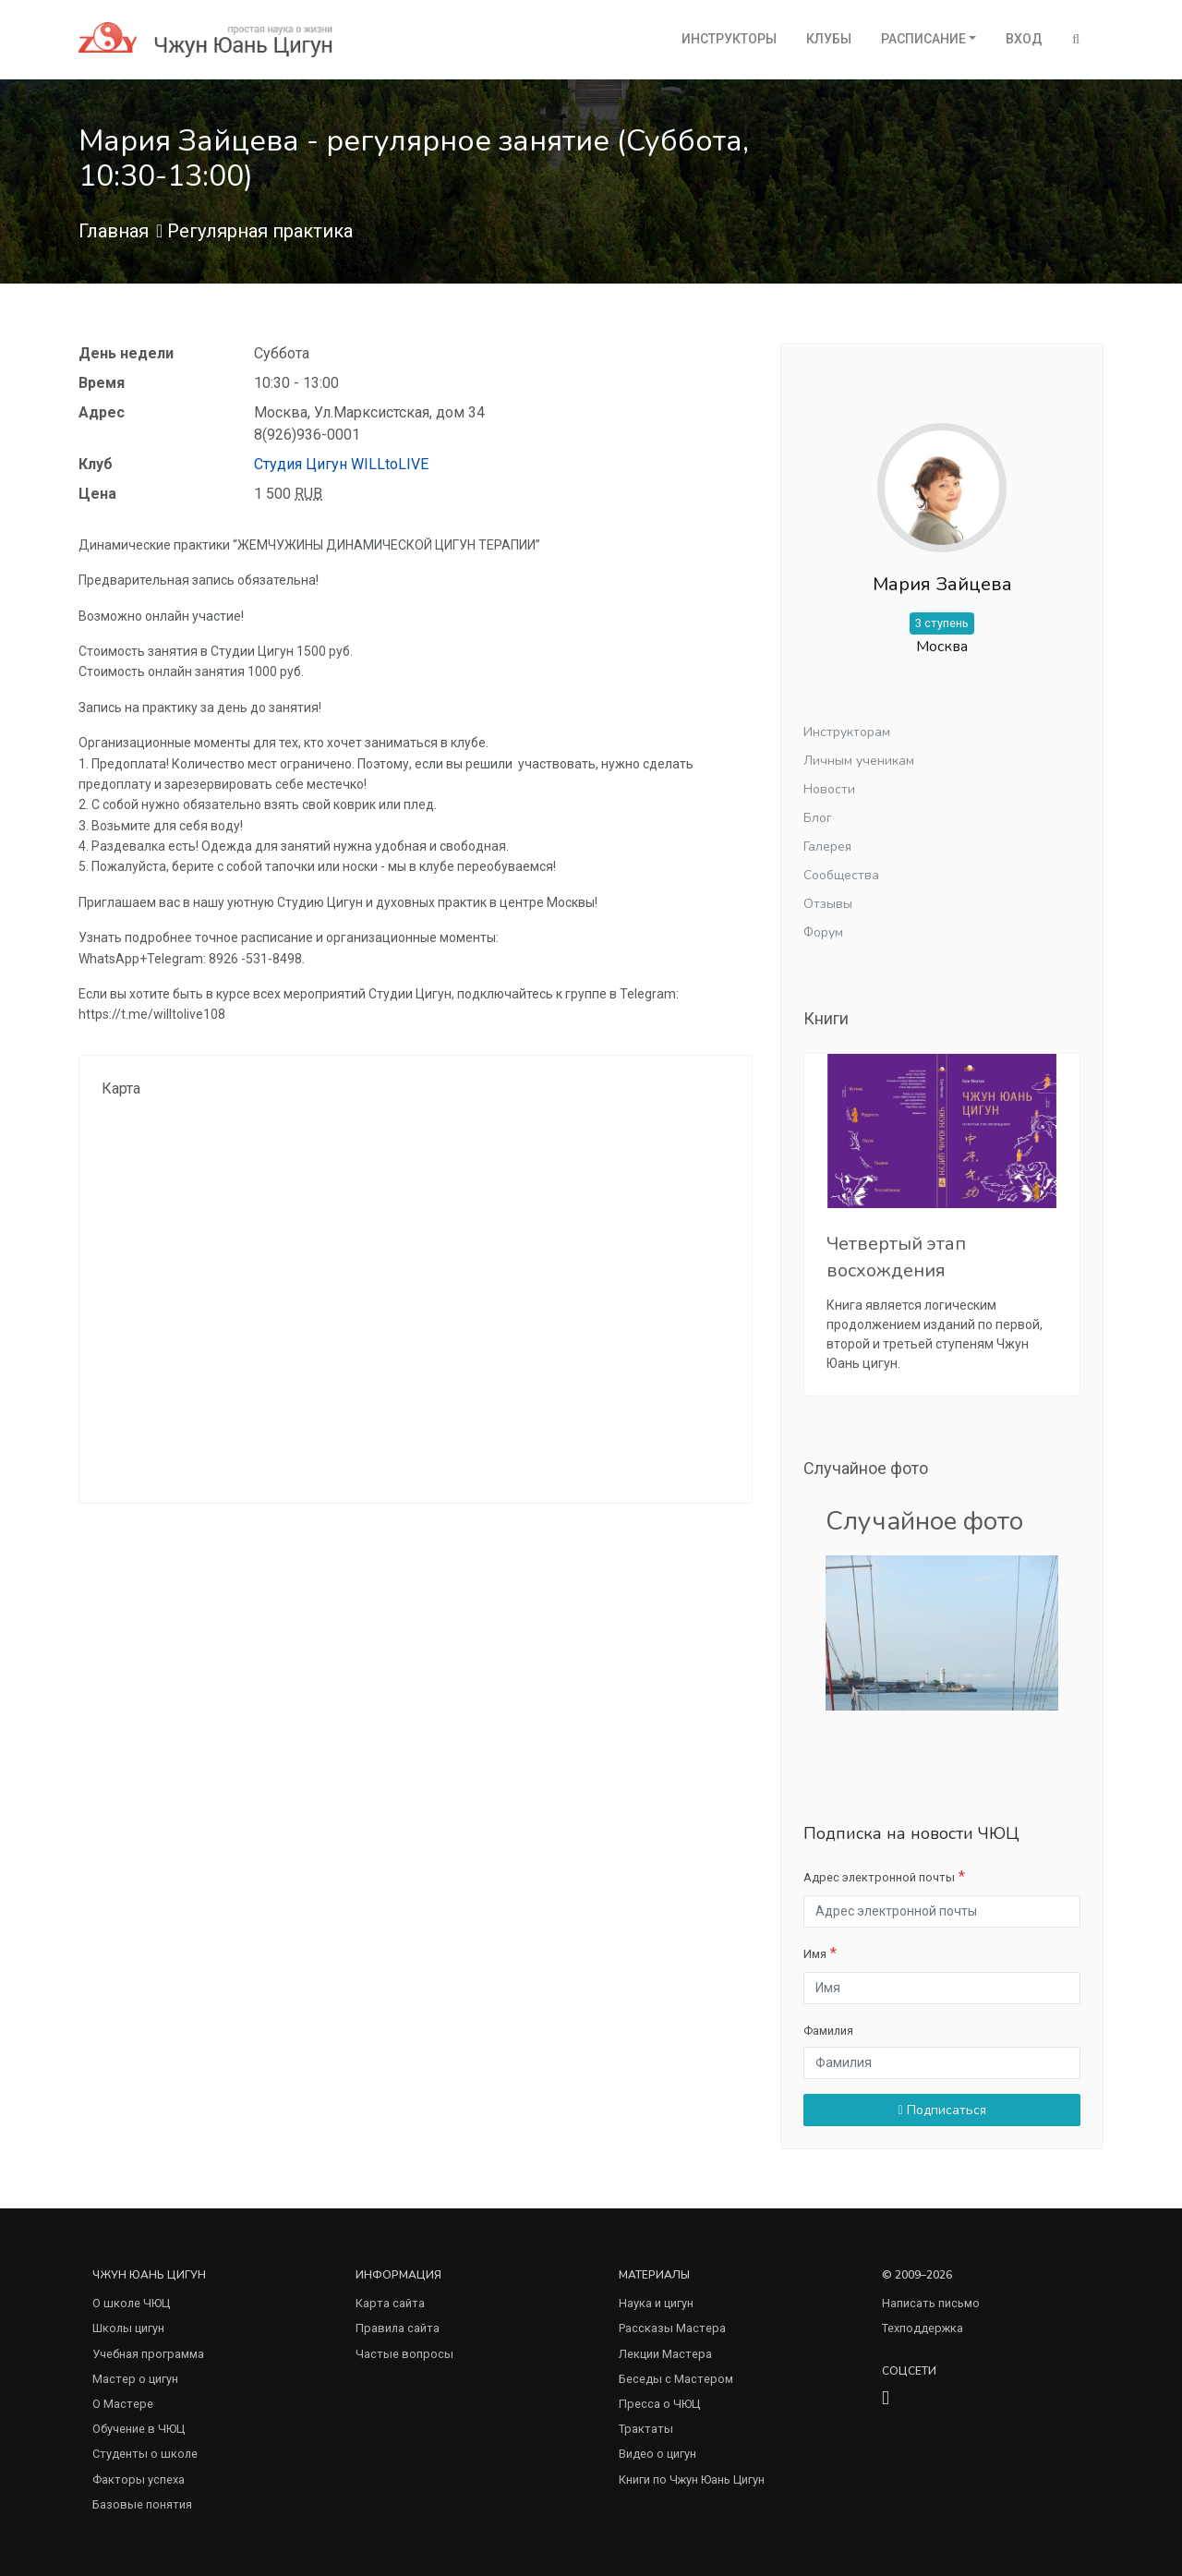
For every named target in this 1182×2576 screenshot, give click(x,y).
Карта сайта (390, 2303)
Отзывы (827, 904)
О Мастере (122, 2404)
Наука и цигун (656, 2303)
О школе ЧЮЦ (131, 2303)
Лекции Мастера (665, 2354)
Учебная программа (148, 2354)
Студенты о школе (145, 2454)
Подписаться (941, 2110)
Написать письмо (931, 2303)
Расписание (923, 38)
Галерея (827, 846)
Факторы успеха (138, 2479)
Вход (1024, 38)
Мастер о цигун (135, 2379)
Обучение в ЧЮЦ (138, 2429)
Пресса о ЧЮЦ (659, 2404)
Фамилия (828, 2031)
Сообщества (841, 875)
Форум (823, 932)
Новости (829, 789)
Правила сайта (398, 2328)
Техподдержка (922, 2328)
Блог (817, 818)
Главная (113, 231)
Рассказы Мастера (672, 2328)
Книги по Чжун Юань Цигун (692, 2479)
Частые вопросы (404, 2354)
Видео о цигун (657, 2454)
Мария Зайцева (942, 584)
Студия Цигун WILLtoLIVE (341, 464)
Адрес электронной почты (879, 1877)
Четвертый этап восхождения (896, 1257)
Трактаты (646, 2429)
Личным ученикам (858, 760)
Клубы (828, 38)
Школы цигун (128, 2328)
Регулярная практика (260, 231)
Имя (814, 1954)
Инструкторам (846, 732)
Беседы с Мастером (676, 2379)
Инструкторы (729, 38)
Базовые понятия (142, 2504)
